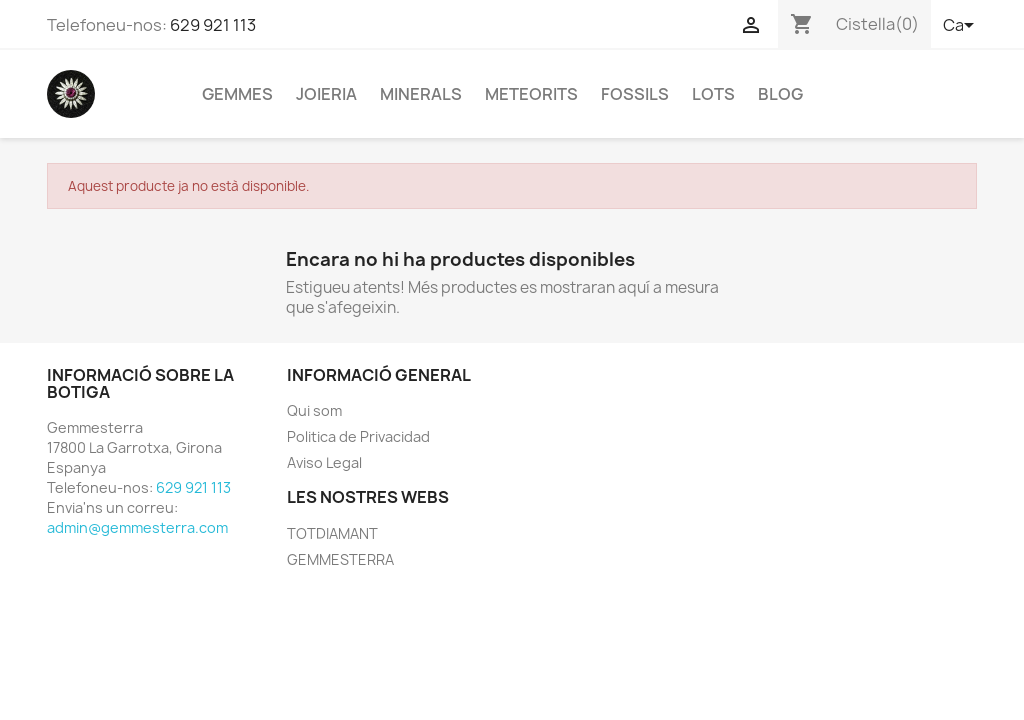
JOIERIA (326, 94)
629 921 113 (213, 25)
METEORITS (531, 94)
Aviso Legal (324, 462)
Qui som (314, 410)
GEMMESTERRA (340, 559)
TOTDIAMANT (332, 533)
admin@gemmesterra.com (137, 527)
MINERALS (421, 94)
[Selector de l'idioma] (960, 27)
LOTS (713, 94)
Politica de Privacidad (358, 436)
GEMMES (237, 94)
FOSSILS (635, 94)
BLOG (780, 94)
